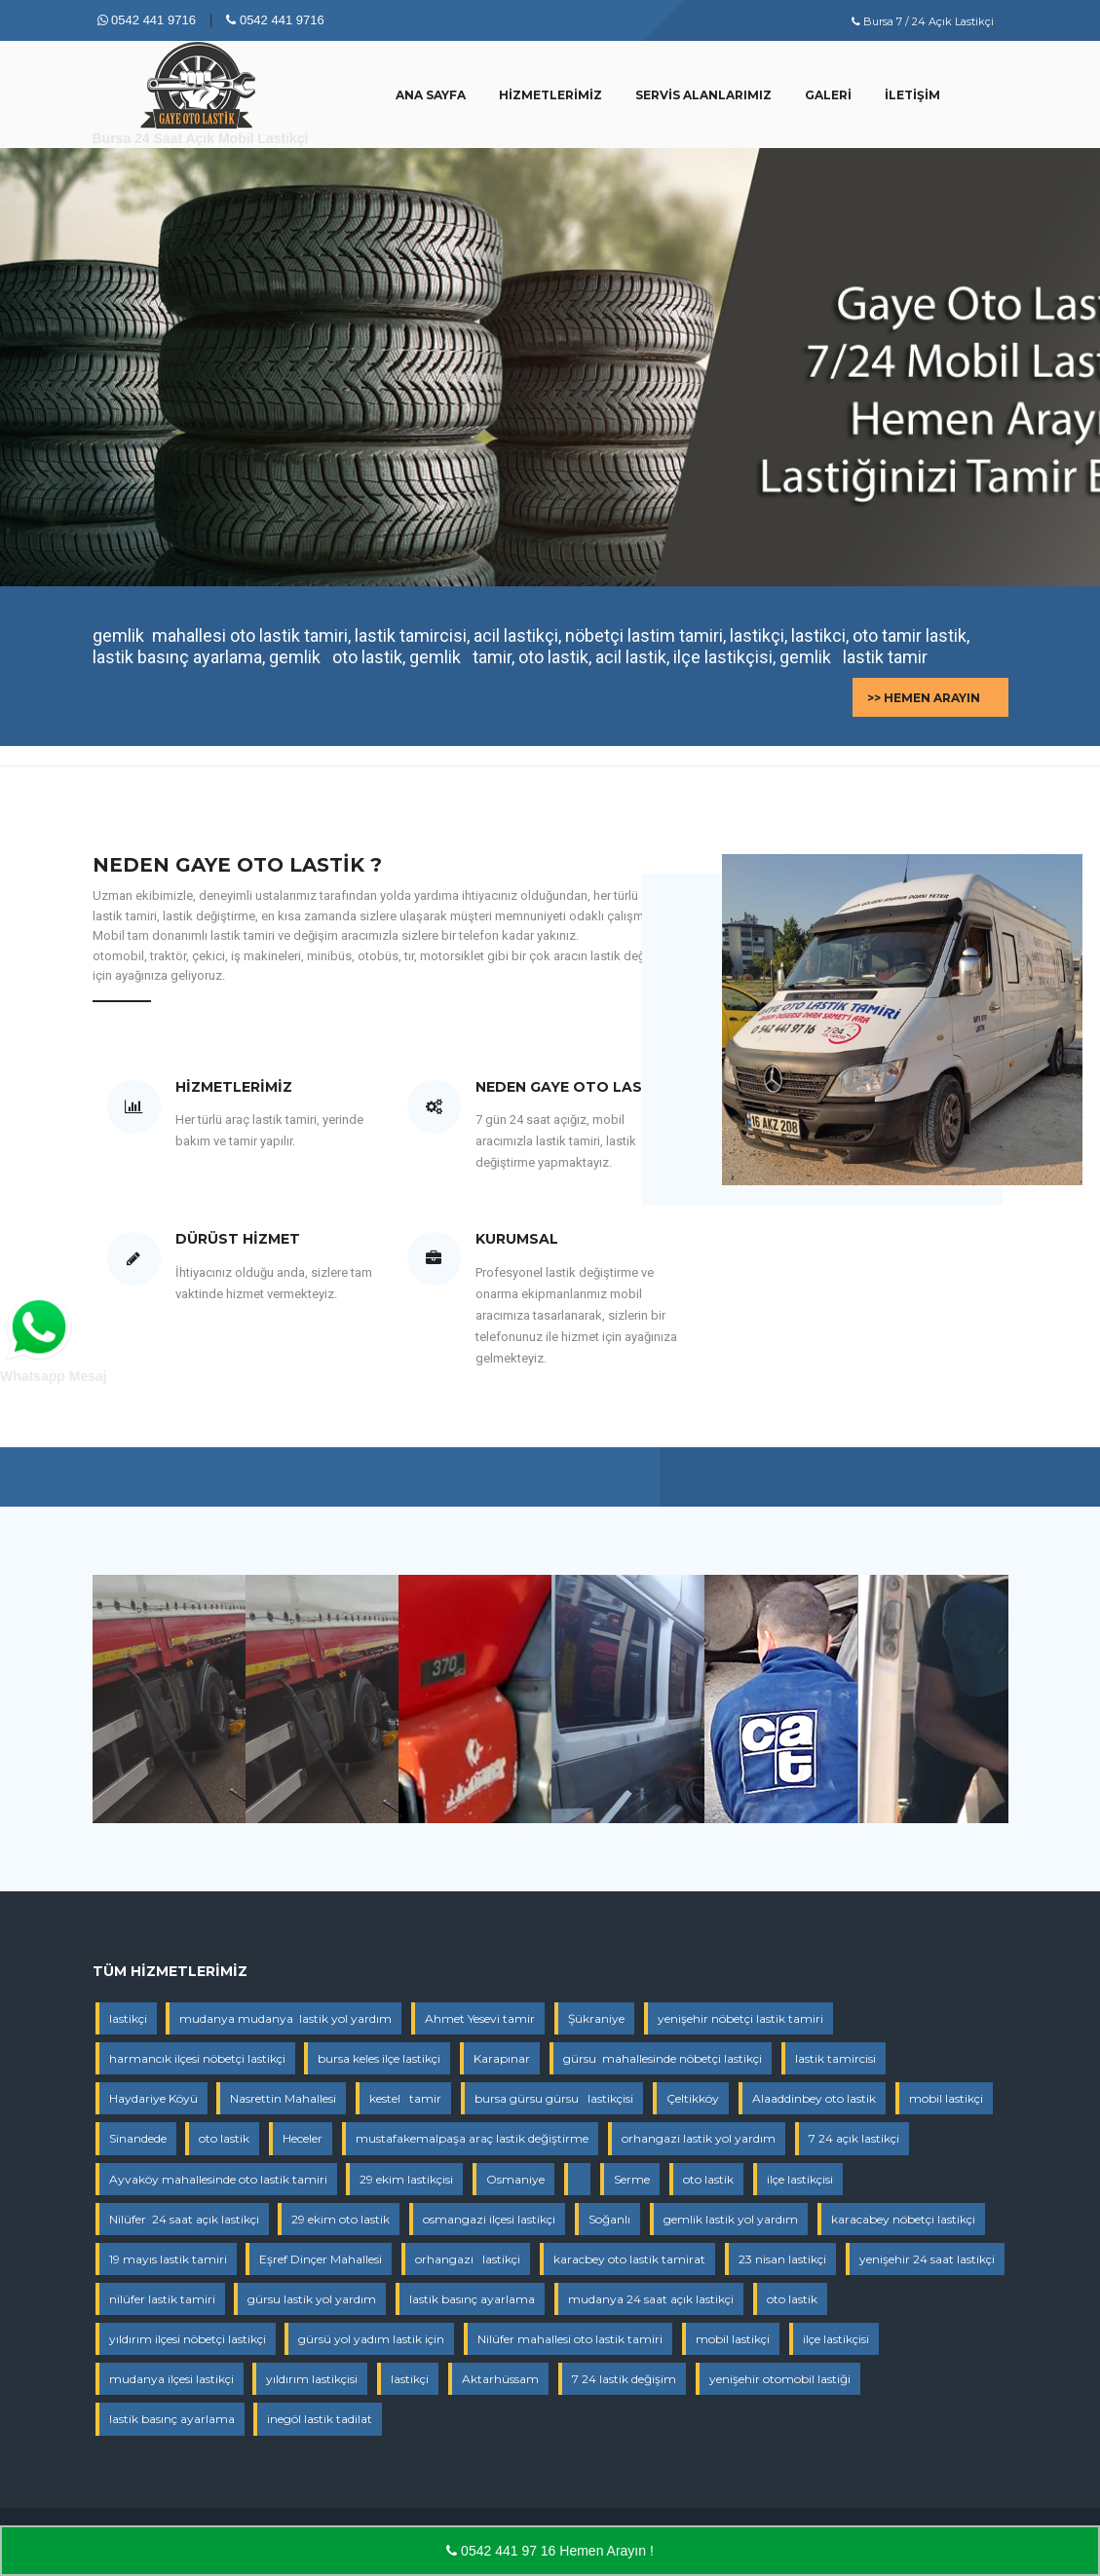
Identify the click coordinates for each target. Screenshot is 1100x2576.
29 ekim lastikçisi (406, 2179)
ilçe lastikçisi (800, 2179)
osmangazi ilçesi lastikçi (489, 2219)
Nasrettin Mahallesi (283, 2098)
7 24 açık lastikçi (854, 2138)
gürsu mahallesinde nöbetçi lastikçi (662, 2058)
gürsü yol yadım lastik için (371, 2339)
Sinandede (138, 2138)
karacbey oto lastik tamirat (629, 2259)
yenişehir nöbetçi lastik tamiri (740, 2018)
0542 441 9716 (146, 20)
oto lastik (224, 2138)
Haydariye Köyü (153, 2098)
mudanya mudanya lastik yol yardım (285, 2018)
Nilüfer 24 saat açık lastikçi (184, 2219)
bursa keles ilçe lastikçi (379, 2058)
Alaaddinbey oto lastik (814, 2098)
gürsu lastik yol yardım (311, 2299)
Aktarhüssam (500, 2378)
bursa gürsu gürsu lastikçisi (553, 2098)
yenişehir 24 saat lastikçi (927, 2259)
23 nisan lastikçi (782, 2259)
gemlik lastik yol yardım (731, 2219)
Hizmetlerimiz (550, 95)
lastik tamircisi (835, 2058)
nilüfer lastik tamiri (162, 2299)
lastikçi (128, 2018)
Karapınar (502, 2058)
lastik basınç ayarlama (472, 2299)
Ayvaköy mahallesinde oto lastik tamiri (218, 2179)
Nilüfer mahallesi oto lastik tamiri (570, 2339)
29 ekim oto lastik (340, 2219)
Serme (632, 2179)
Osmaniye (515, 2179)
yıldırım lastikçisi (312, 2378)
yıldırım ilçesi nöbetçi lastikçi (187, 2339)
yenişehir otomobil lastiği (780, 2378)
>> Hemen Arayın (923, 698)
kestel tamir (405, 2098)
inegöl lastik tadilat (319, 2418)
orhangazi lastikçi (467, 2259)
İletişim (912, 95)
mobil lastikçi (946, 2098)
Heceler (302, 2138)
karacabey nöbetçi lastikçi (903, 2219)
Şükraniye (596, 2018)
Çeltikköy (692, 2098)
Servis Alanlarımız (703, 95)
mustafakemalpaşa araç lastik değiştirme (472, 2138)
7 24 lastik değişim (624, 2378)
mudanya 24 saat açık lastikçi (651, 2299)
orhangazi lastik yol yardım (699, 2138)
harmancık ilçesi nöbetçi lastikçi (197, 2058)
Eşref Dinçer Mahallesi (320, 2259)
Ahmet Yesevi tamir (480, 2018)
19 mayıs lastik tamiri (168, 2259)
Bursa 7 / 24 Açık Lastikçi (923, 21)
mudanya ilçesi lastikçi (171, 2378)
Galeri (828, 95)
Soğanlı (609, 2219)
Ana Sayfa (431, 95)
